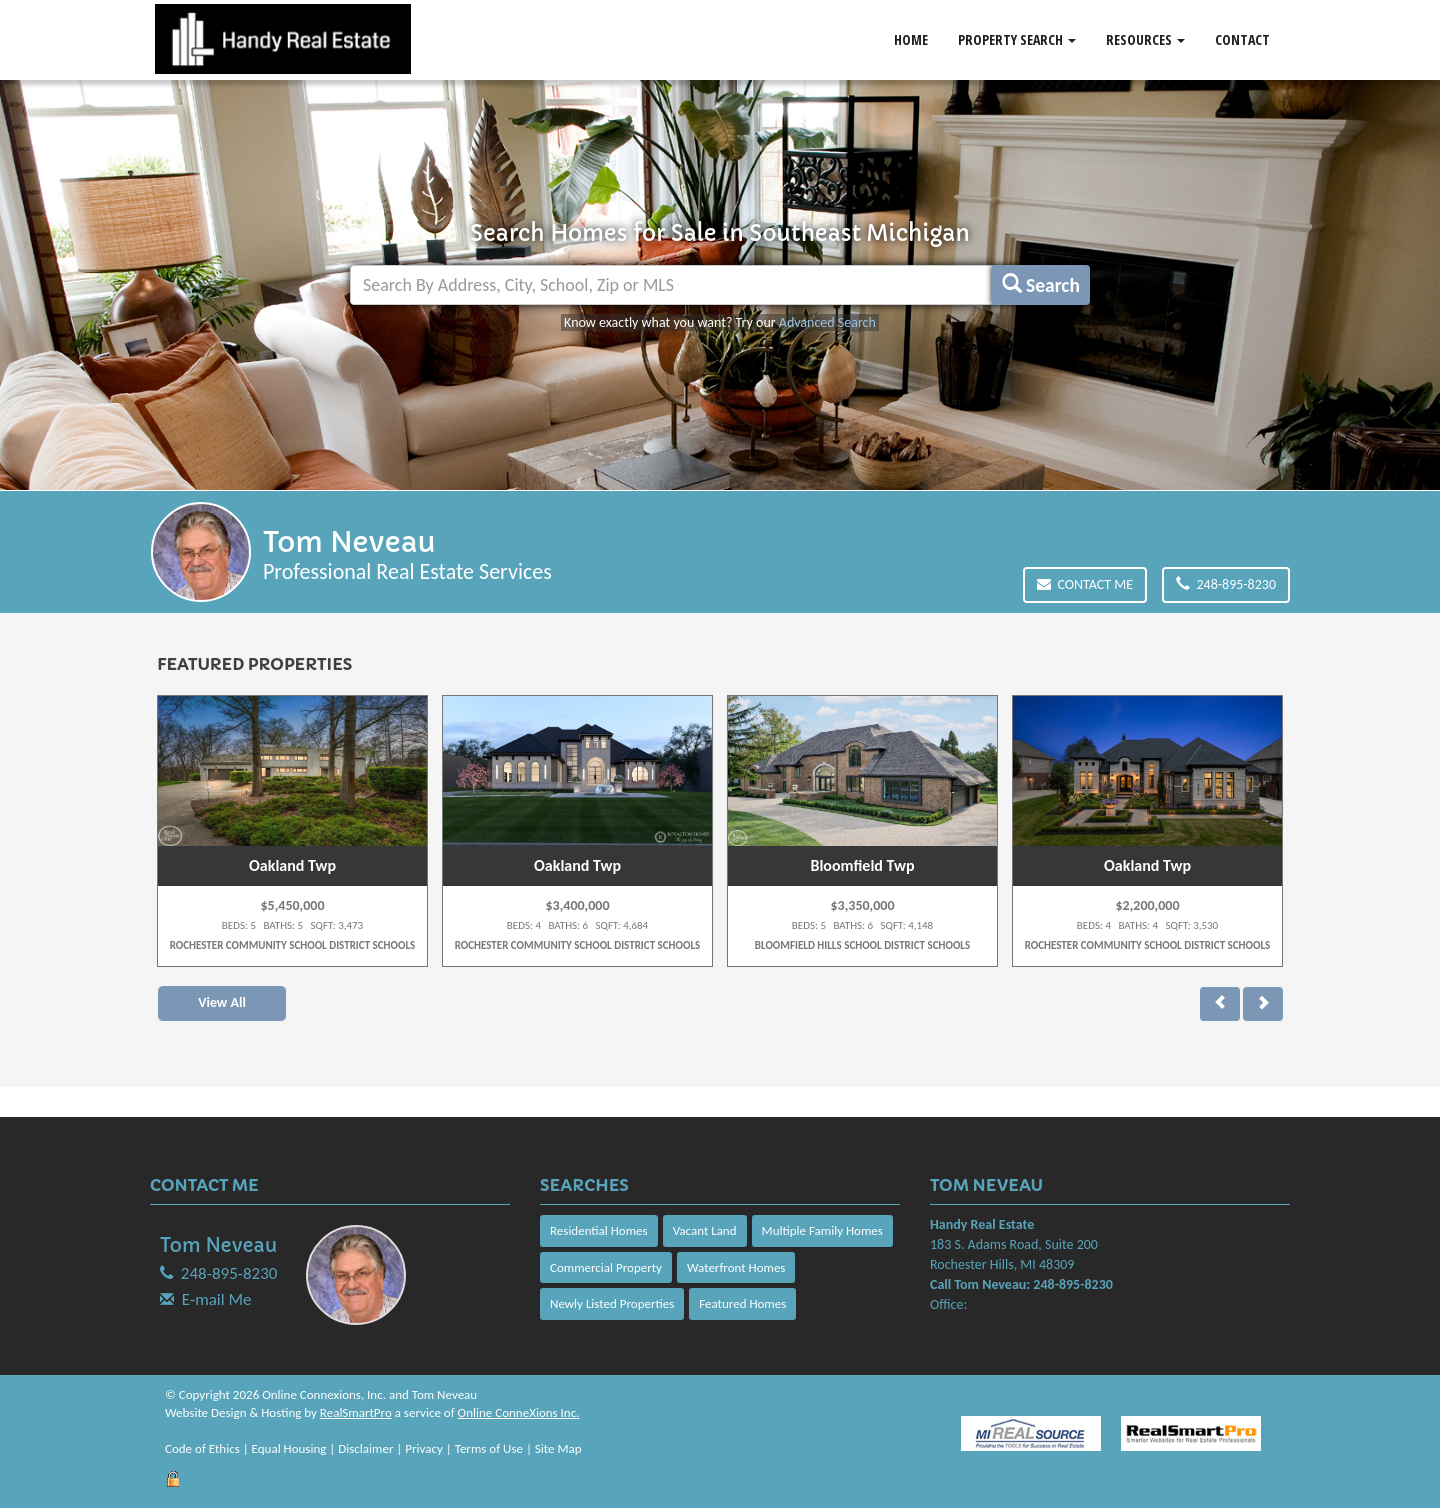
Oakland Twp (292, 865)
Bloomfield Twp (862, 865)
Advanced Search (827, 322)
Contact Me (1085, 584)
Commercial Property (606, 1267)
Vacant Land (705, 1230)
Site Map (558, 1448)
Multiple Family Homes (822, 1230)
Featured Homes (742, 1303)
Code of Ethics (202, 1448)
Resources (1145, 39)
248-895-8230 (1226, 584)
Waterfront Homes (736, 1267)
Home (911, 39)
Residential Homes (599, 1230)
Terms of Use (489, 1448)
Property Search (1017, 39)
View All (222, 1002)
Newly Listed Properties (612, 1303)
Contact (1242, 39)
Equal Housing (289, 1448)
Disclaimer (365, 1448)
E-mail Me (217, 1299)
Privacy (424, 1448)
